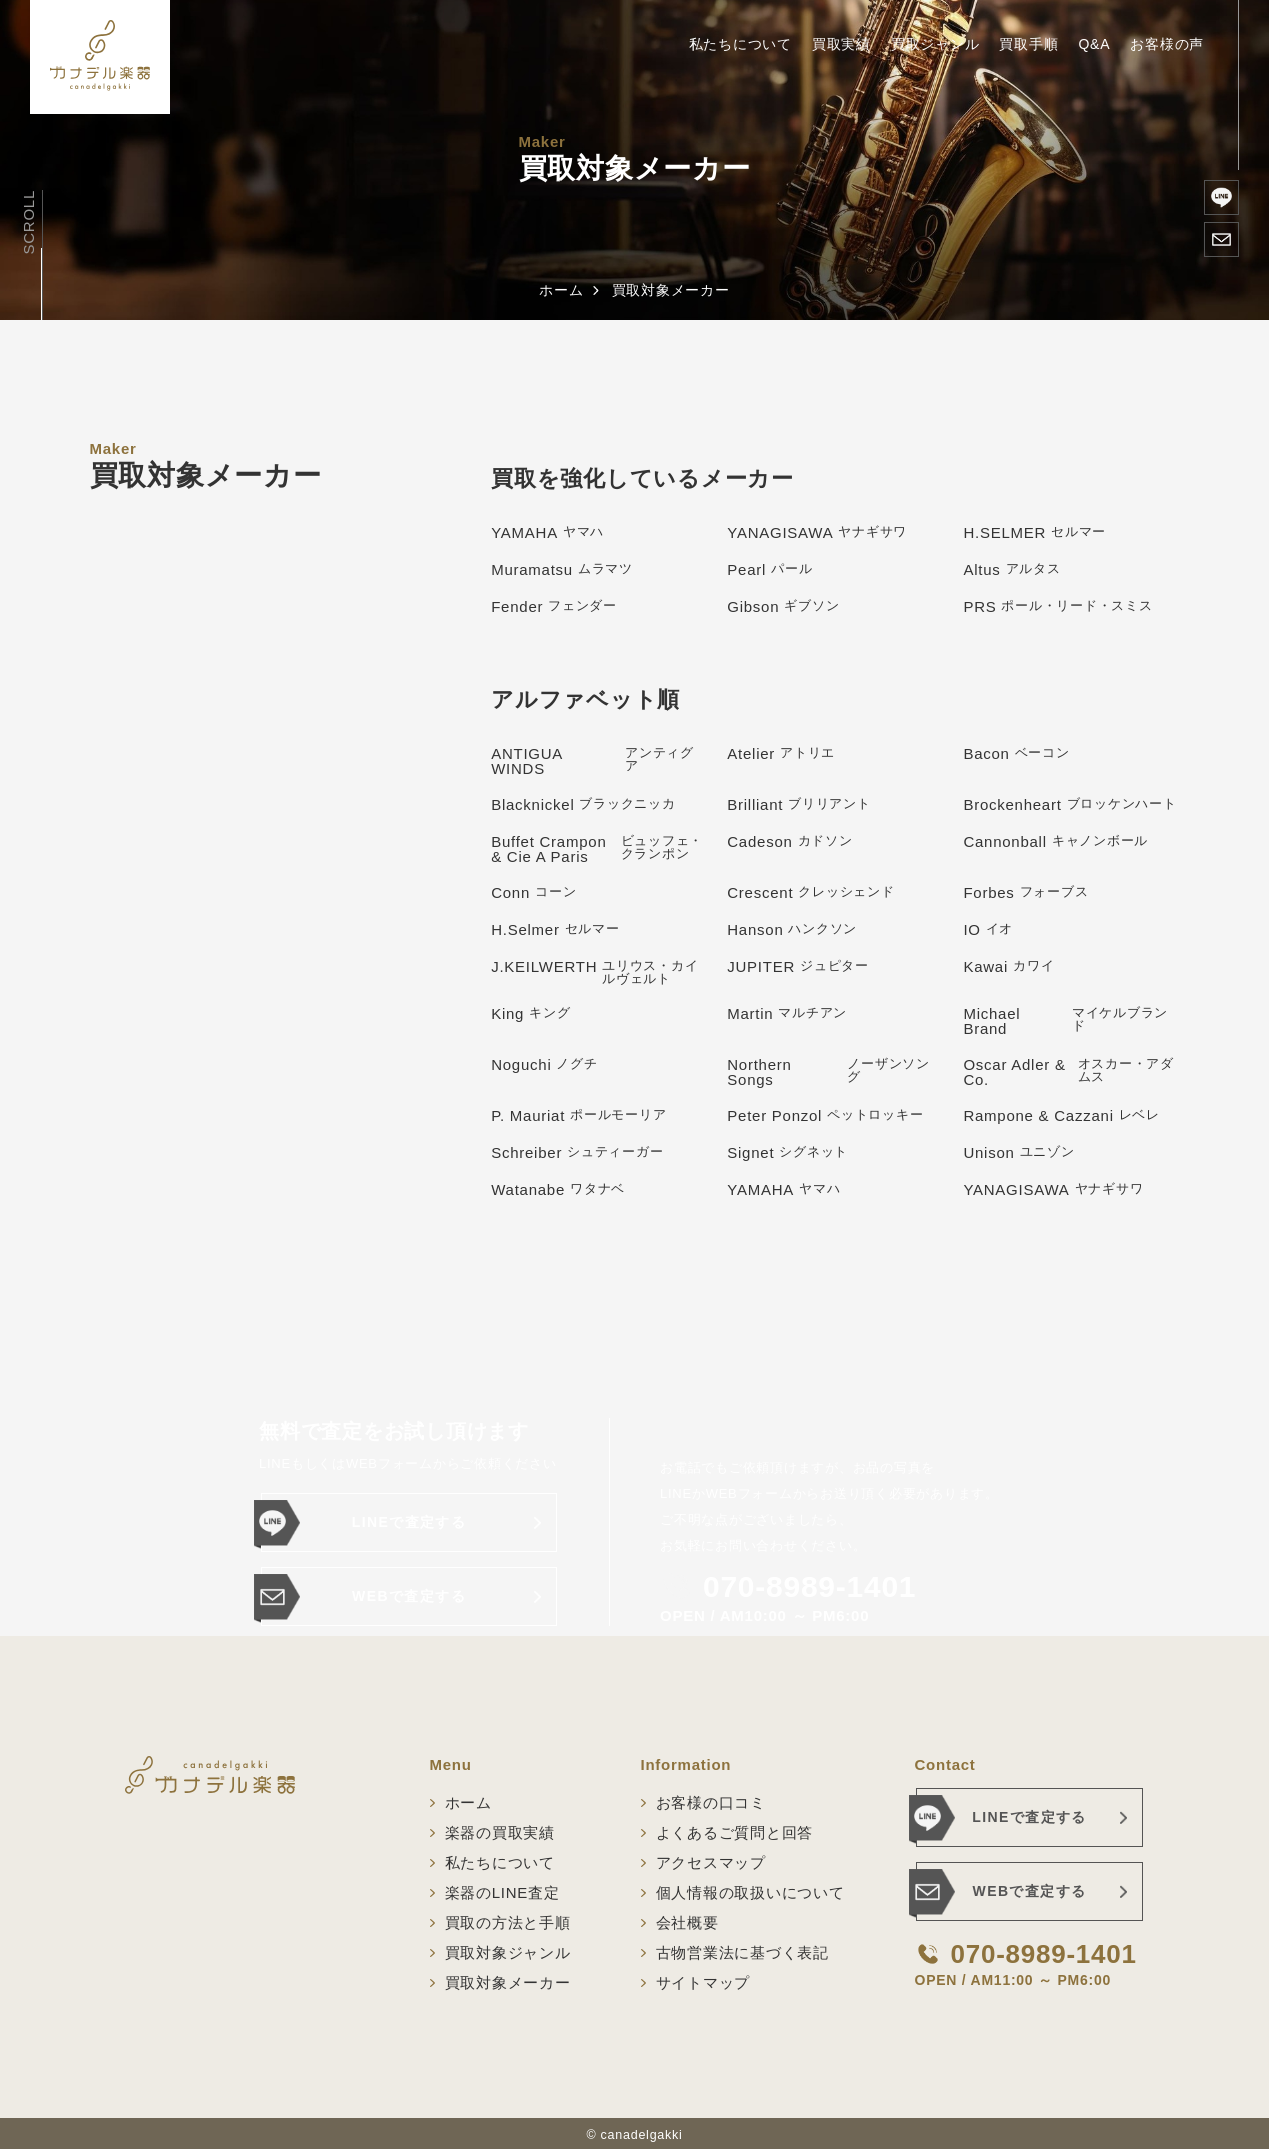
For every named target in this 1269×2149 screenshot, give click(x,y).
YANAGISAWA (817, 532)
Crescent (810, 892)
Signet (787, 1152)
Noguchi (544, 1064)
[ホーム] (100, 57)
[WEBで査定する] (1221, 239)
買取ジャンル (935, 44)
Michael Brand (1071, 1021)
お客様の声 (1167, 44)
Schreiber (577, 1152)
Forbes (1025, 892)
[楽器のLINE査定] (1221, 197)
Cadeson (789, 841)
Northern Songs (835, 1072)
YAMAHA (547, 532)
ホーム (561, 290)
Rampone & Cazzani (1061, 1115)
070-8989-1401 (809, 1587)
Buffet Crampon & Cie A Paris (599, 849)
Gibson (783, 606)
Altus (1011, 569)
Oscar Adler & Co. (1071, 1072)
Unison (1018, 1152)
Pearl (769, 569)
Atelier (781, 753)
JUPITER (798, 966)
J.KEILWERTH (599, 972)
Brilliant (798, 804)
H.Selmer (555, 929)
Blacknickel (583, 804)
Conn (533, 892)
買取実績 (841, 44)
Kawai (1008, 966)
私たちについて (740, 44)
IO (988, 929)
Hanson (792, 929)
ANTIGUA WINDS (599, 761)
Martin (787, 1013)
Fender (554, 606)
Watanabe (558, 1189)
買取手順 (1028, 44)
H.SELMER (1034, 532)
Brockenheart (1069, 804)
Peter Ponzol (825, 1115)
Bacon (1016, 753)
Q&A (1094, 44)
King (530, 1013)
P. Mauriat (578, 1115)
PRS (1057, 606)
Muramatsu (562, 569)
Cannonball (1055, 841)
